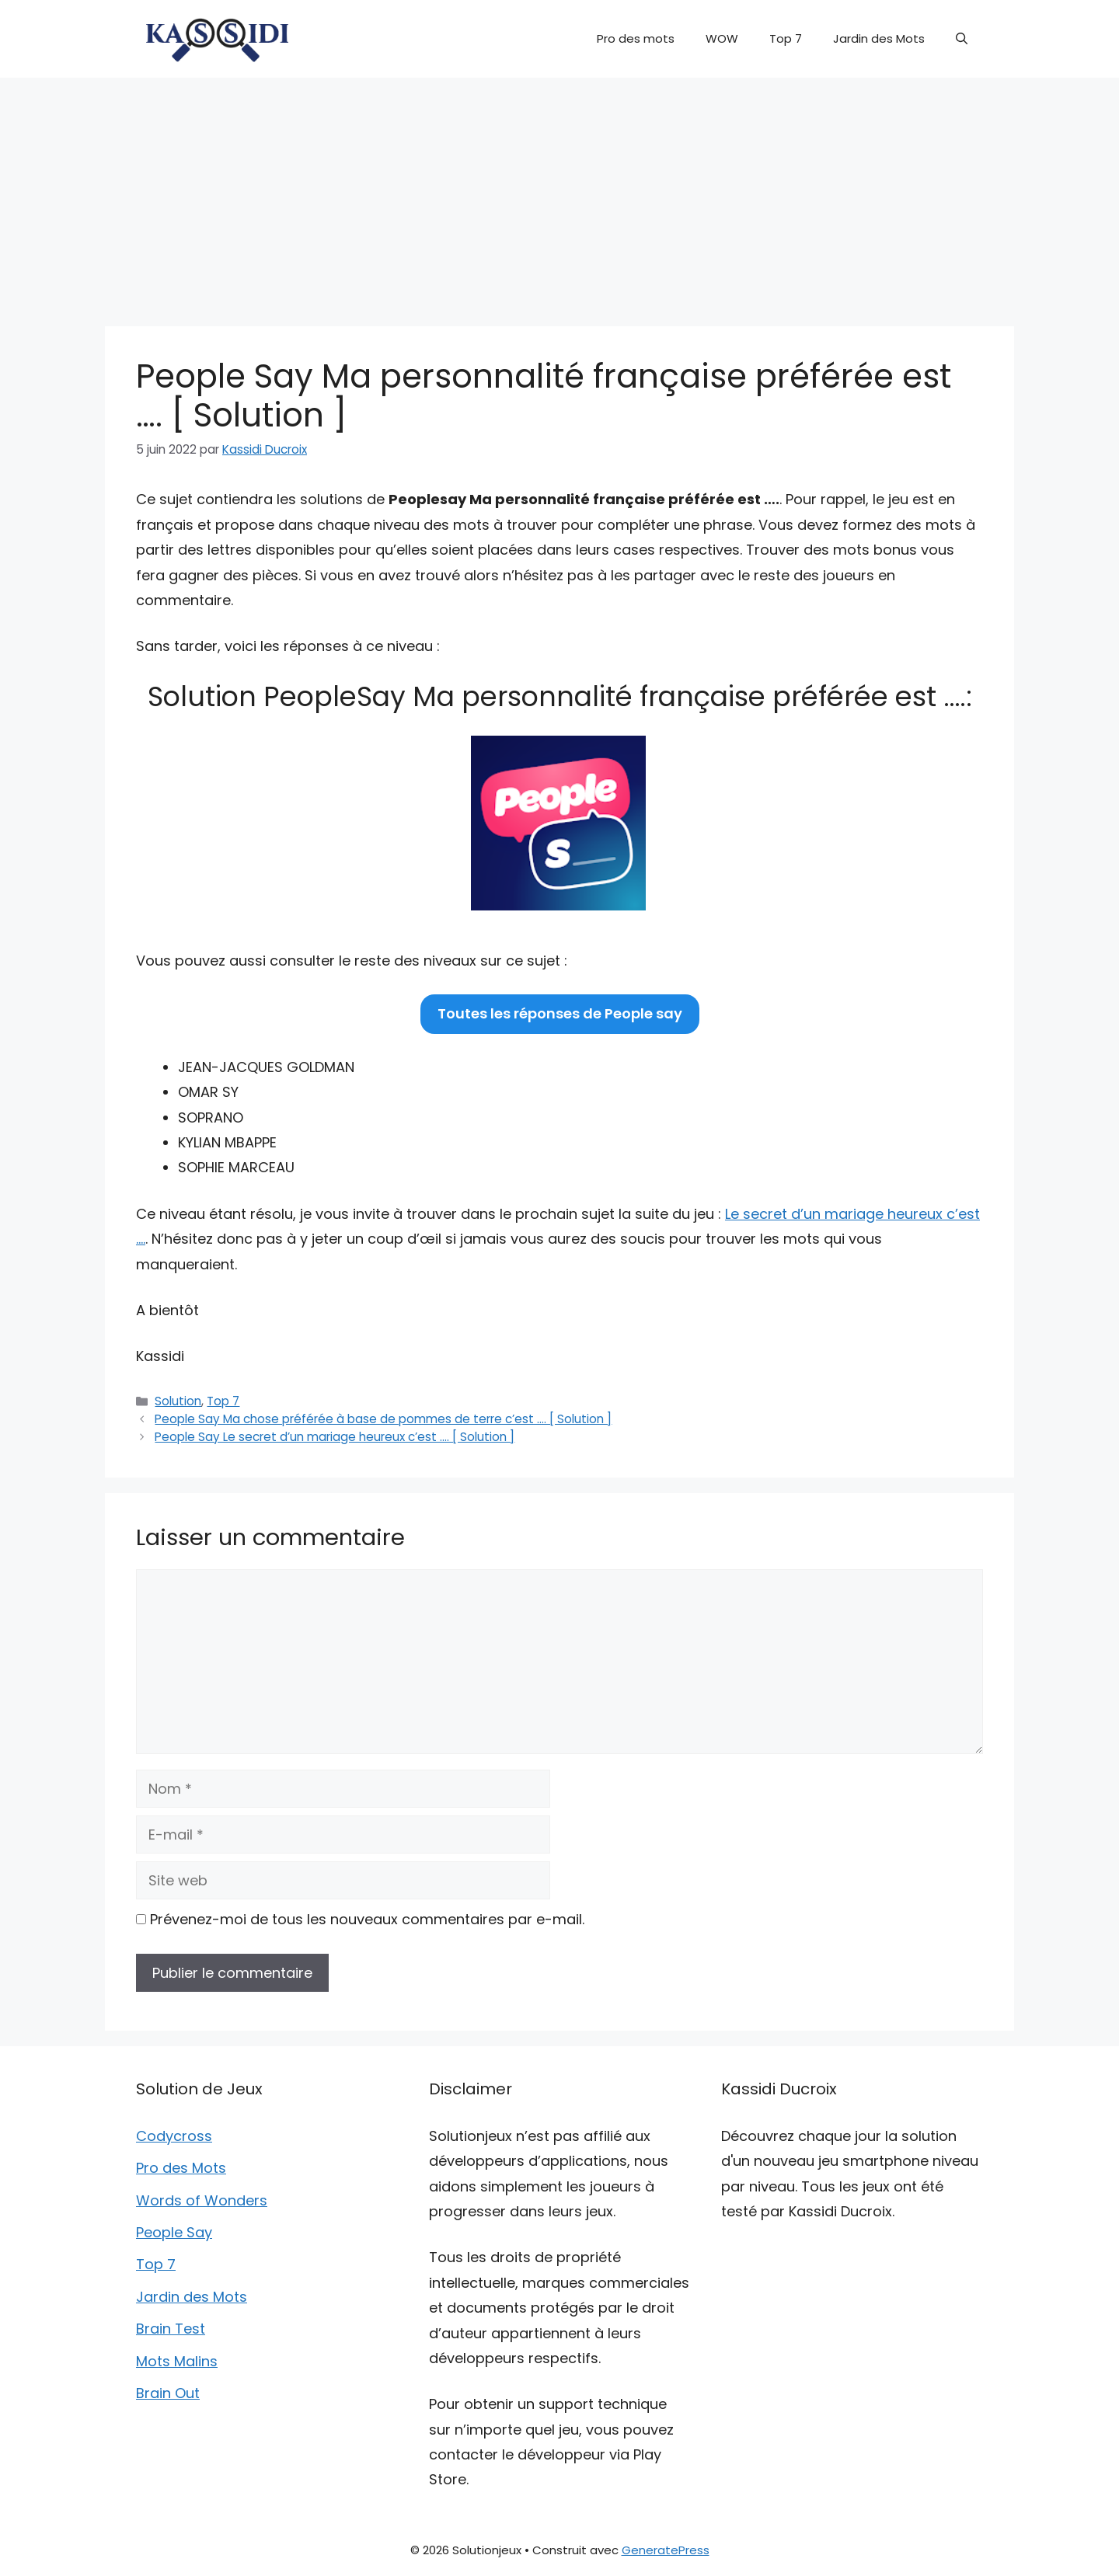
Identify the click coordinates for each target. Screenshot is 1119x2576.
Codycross (174, 2136)
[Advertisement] (559, 194)
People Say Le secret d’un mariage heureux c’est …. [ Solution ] (334, 1437)
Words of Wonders (201, 2200)
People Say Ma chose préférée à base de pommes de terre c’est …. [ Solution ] (383, 1419)
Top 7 (785, 38)
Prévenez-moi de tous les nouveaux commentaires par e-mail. (367, 1919)
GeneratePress (665, 2550)
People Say (174, 2232)
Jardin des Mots (879, 38)
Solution (178, 1401)
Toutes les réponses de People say (559, 1013)
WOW (722, 38)
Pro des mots (636, 38)
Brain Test (170, 2328)
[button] (961, 39)
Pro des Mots (181, 2167)
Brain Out (168, 2393)
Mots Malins (177, 2361)
